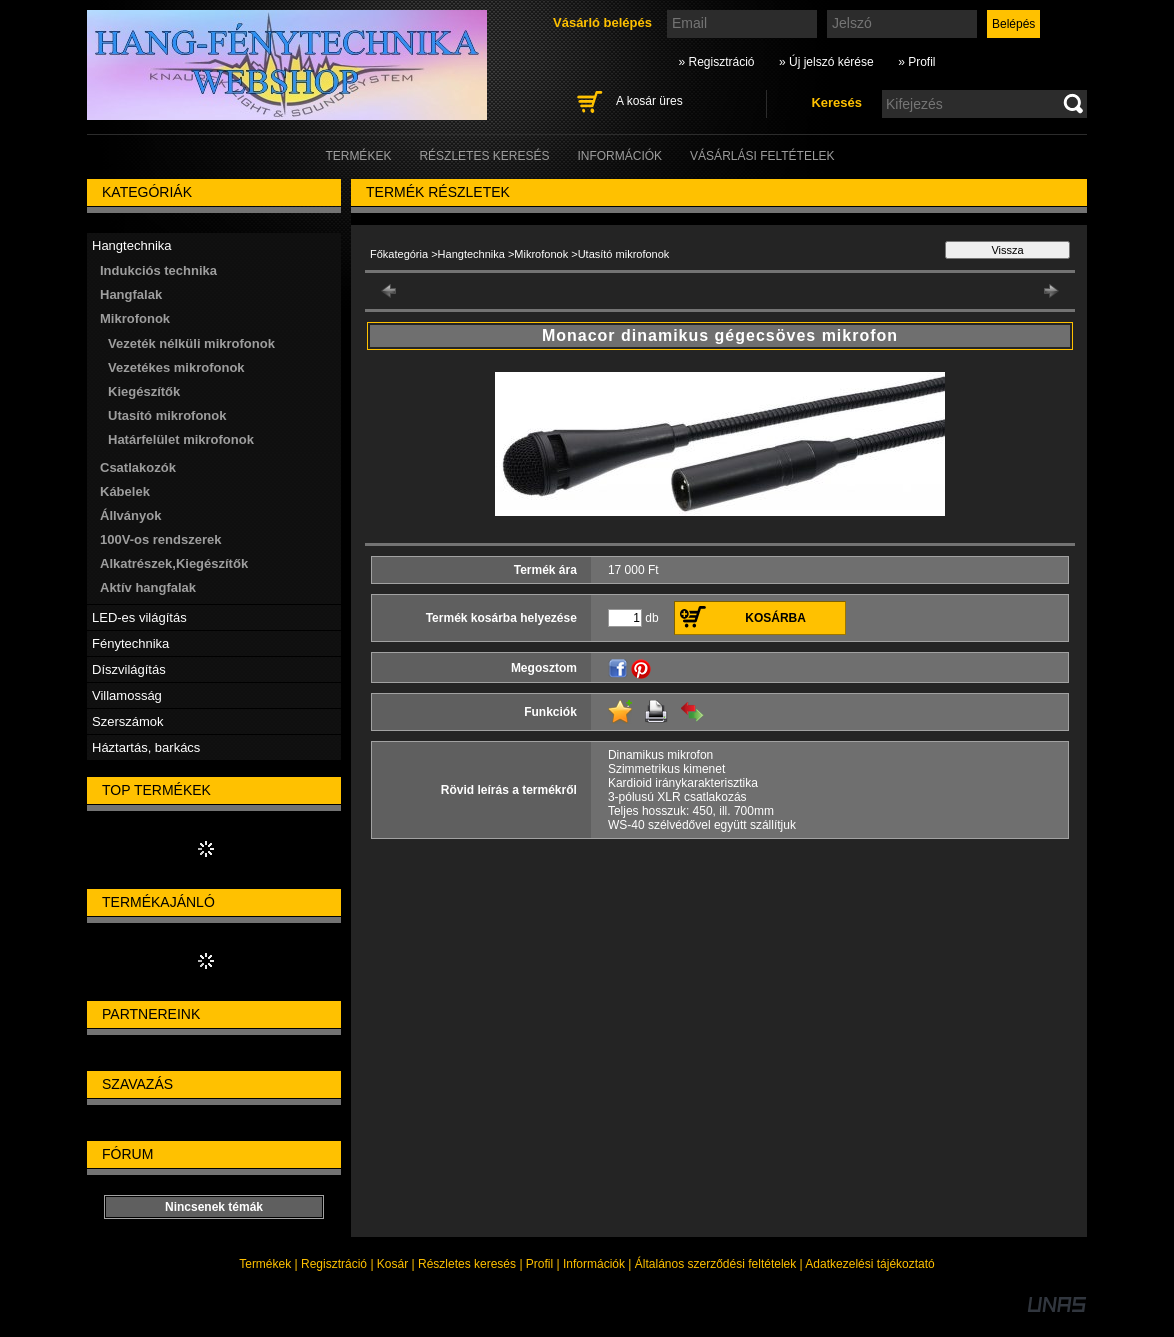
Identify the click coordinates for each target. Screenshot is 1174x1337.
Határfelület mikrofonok (181, 439)
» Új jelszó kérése (826, 62)
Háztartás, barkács (146, 747)
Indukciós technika (158, 270)
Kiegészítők (144, 391)
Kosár (392, 1264)
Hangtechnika (471, 254)
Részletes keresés (467, 1264)
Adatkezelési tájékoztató (869, 1264)
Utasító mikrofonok (167, 415)
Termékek (265, 1264)
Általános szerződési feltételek (715, 1264)
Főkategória (399, 254)
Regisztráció (334, 1264)
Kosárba (775, 618)
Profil (539, 1264)
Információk (594, 1264)
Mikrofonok (541, 254)
